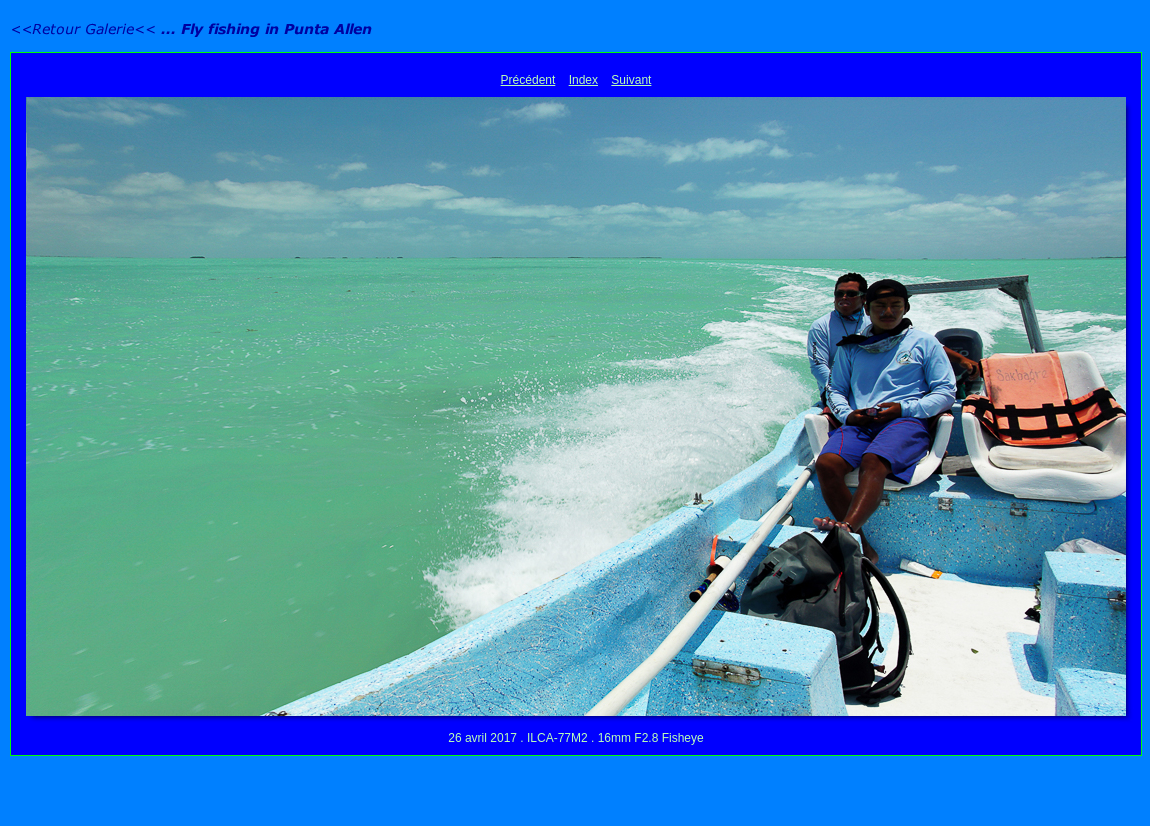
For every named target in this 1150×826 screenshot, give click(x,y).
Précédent (528, 80)
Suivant (631, 80)
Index (583, 80)
